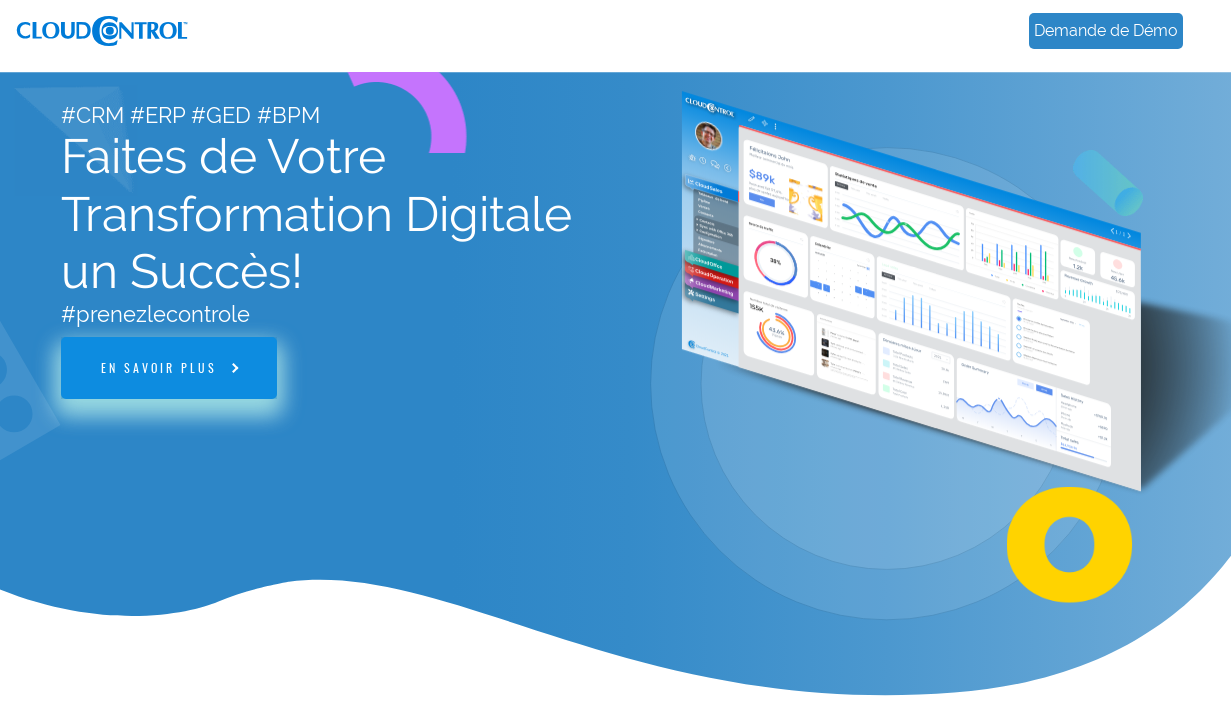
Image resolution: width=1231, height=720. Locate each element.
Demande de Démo (1106, 30)
